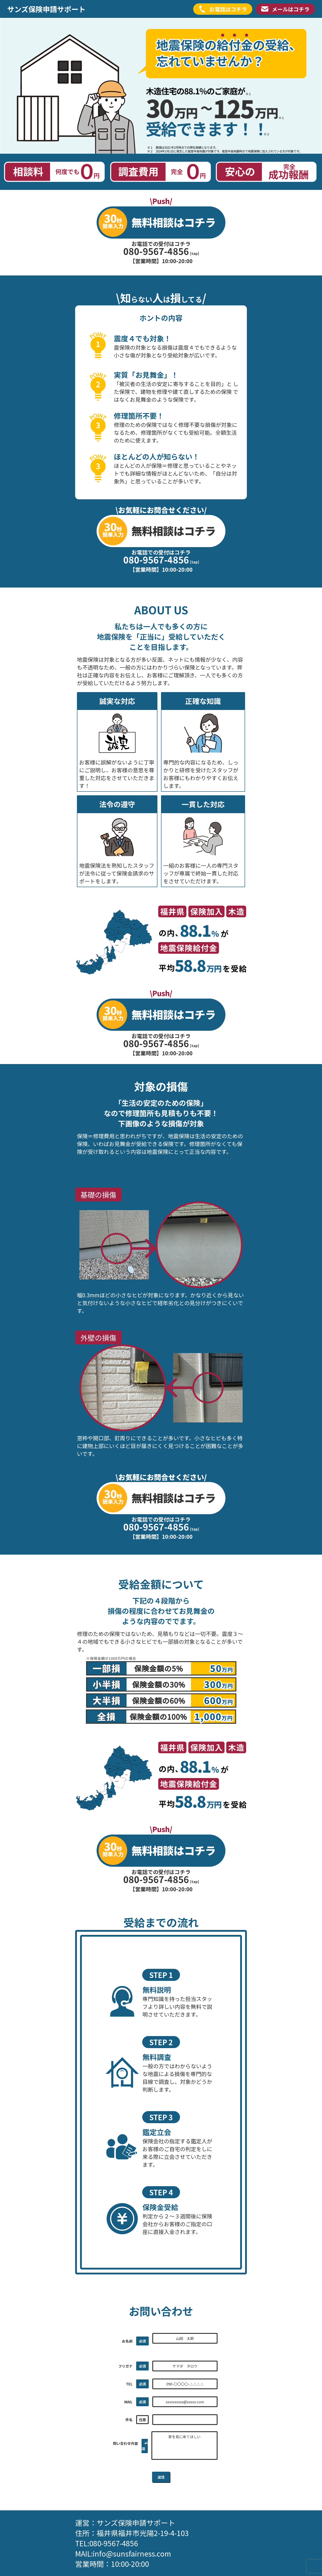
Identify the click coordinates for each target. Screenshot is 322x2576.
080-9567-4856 (161, 251)
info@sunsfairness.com (132, 2553)
